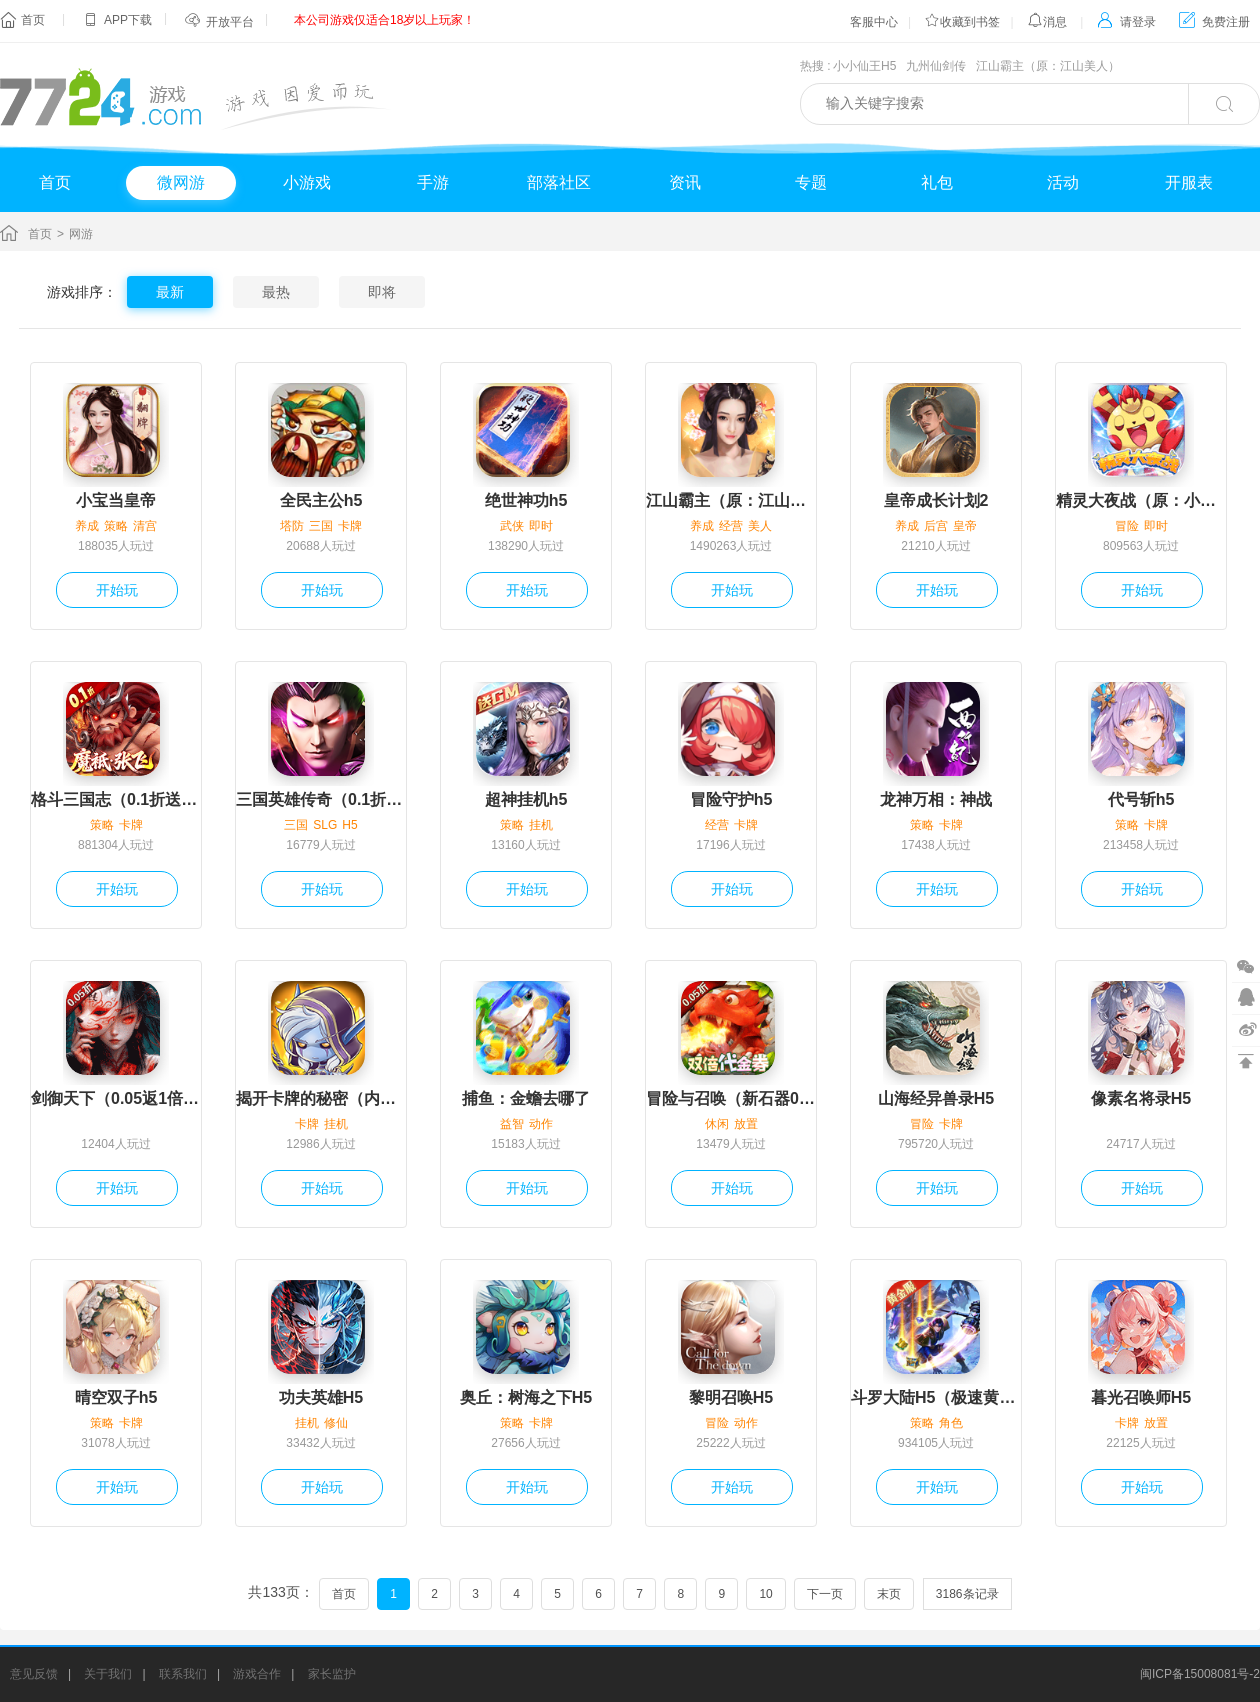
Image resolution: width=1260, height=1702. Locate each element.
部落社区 (559, 182)
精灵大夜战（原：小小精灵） (1141, 500)
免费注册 (1214, 22)
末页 (889, 1594)
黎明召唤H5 (731, 1397)
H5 (349, 825)
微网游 (181, 182)
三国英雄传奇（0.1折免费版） (321, 799)
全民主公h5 (321, 500)
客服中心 (874, 22)
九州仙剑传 (936, 66)
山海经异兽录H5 (936, 1098)
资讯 (685, 182)
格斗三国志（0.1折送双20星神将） (116, 799)
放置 (746, 1124)
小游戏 (307, 182)
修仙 (336, 1423)
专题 (811, 182)
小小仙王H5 (864, 66)
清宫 (145, 526)
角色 (951, 1423)
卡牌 (350, 526)
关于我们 (108, 1674)
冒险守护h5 (731, 799)
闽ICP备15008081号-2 (1200, 1674)
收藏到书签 (962, 22)
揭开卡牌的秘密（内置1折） (321, 1098)
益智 (512, 1124)
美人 (760, 526)
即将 (382, 292)
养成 (87, 526)
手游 (433, 182)
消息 (1047, 22)
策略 (116, 526)
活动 (1063, 182)
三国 (321, 526)
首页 (33, 20)
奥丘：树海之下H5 (526, 1397)
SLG (325, 825)
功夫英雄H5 (321, 1397)
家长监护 (332, 1674)
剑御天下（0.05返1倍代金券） (116, 1098)
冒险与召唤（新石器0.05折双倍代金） (731, 1098)
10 (765, 1594)
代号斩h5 (1141, 799)
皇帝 (965, 526)
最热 (276, 292)
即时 (541, 526)
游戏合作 (257, 1674)
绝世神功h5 (526, 500)
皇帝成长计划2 (936, 500)
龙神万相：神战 (936, 799)
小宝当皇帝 (116, 500)
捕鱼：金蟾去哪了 (526, 1098)
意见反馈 (34, 1674)
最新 (170, 292)
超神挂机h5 (526, 799)
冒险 (1127, 526)
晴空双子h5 (116, 1397)
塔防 (292, 526)
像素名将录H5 (1141, 1098)
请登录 (1126, 22)
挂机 (541, 825)
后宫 (936, 526)
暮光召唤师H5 (1141, 1397)
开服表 (1189, 182)
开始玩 (117, 590)
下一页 (825, 1594)
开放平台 (230, 22)
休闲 (717, 1124)
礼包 (937, 182)
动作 (541, 1124)
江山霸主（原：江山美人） (1048, 66)
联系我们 (183, 1674)
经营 (731, 526)
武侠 (512, 526)
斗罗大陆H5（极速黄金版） (936, 1397)
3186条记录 (967, 1594)
